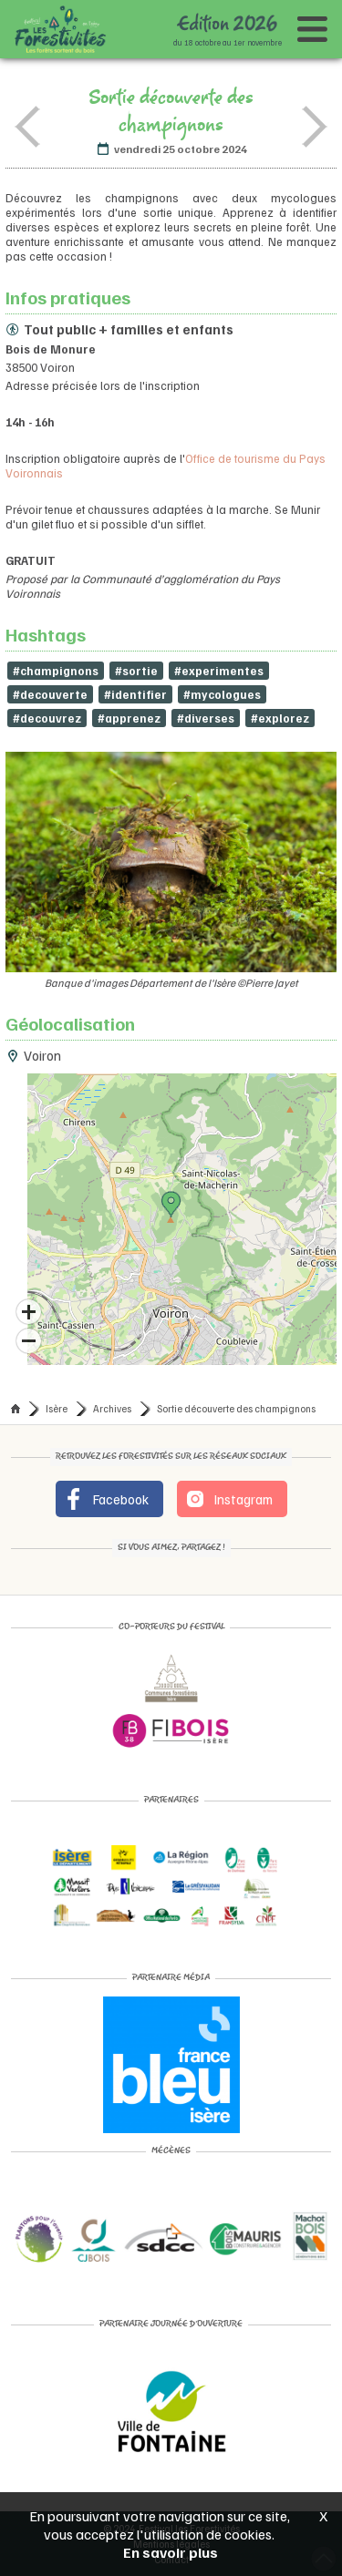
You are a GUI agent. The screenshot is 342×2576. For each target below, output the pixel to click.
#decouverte (50, 694)
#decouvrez (47, 718)
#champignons (55, 670)
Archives (112, 1408)
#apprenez (129, 718)
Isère (56, 1408)
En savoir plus (170, 2552)
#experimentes (219, 670)
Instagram (228, 1499)
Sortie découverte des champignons (236, 1408)
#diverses (205, 718)
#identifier (135, 694)
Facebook (106, 1499)
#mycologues (222, 694)
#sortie (136, 670)
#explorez (280, 718)
